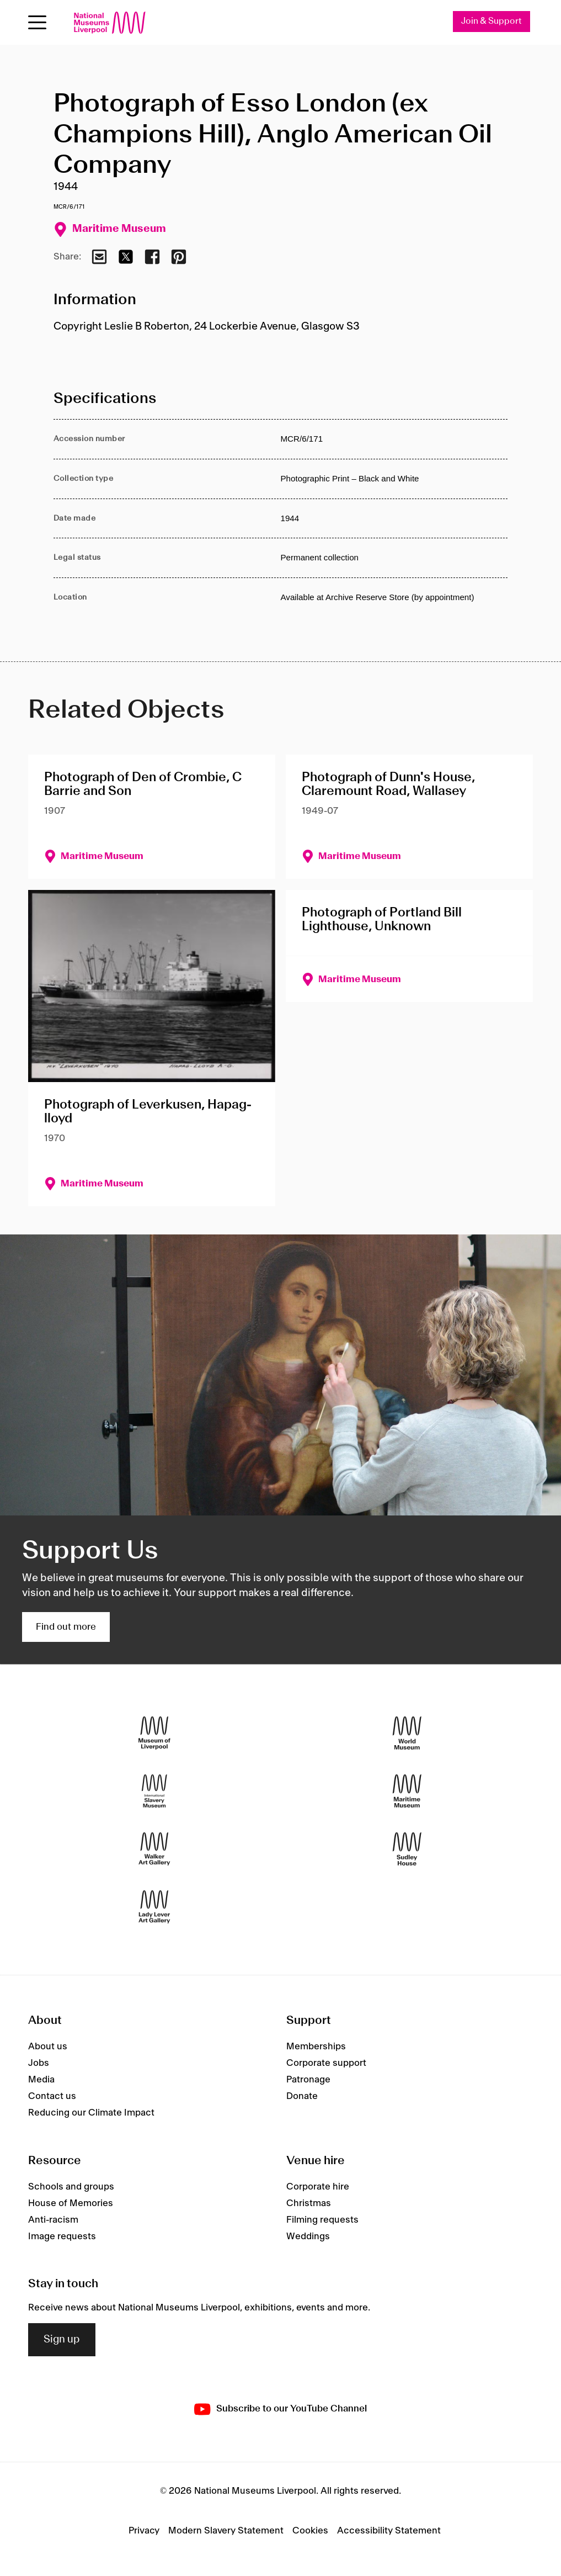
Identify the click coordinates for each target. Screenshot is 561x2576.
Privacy (144, 2531)
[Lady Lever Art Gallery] (154, 1907)
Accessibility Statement (389, 2531)
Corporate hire (317, 2187)
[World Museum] (407, 1733)
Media (41, 2080)
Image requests (62, 2236)
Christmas (308, 2203)
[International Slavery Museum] (154, 1791)
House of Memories (70, 2203)
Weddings (308, 2236)
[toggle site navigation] (37, 22)
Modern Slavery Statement (226, 2531)
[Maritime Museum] (407, 1791)
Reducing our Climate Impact (91, 2113)
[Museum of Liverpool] (154, 1733)
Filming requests (322, 2220)
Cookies (310, 2531)
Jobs (38, 2063)
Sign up (62, 2339)
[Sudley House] (407, 1849)
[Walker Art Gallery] (154, 1849)
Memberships (316, 2047)
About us (47, 2047)
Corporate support (326, 2063)
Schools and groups (71, 2187)
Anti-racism (53, 2220)
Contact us (52, 2096)
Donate (302, 2096)
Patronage (308, 2080)
